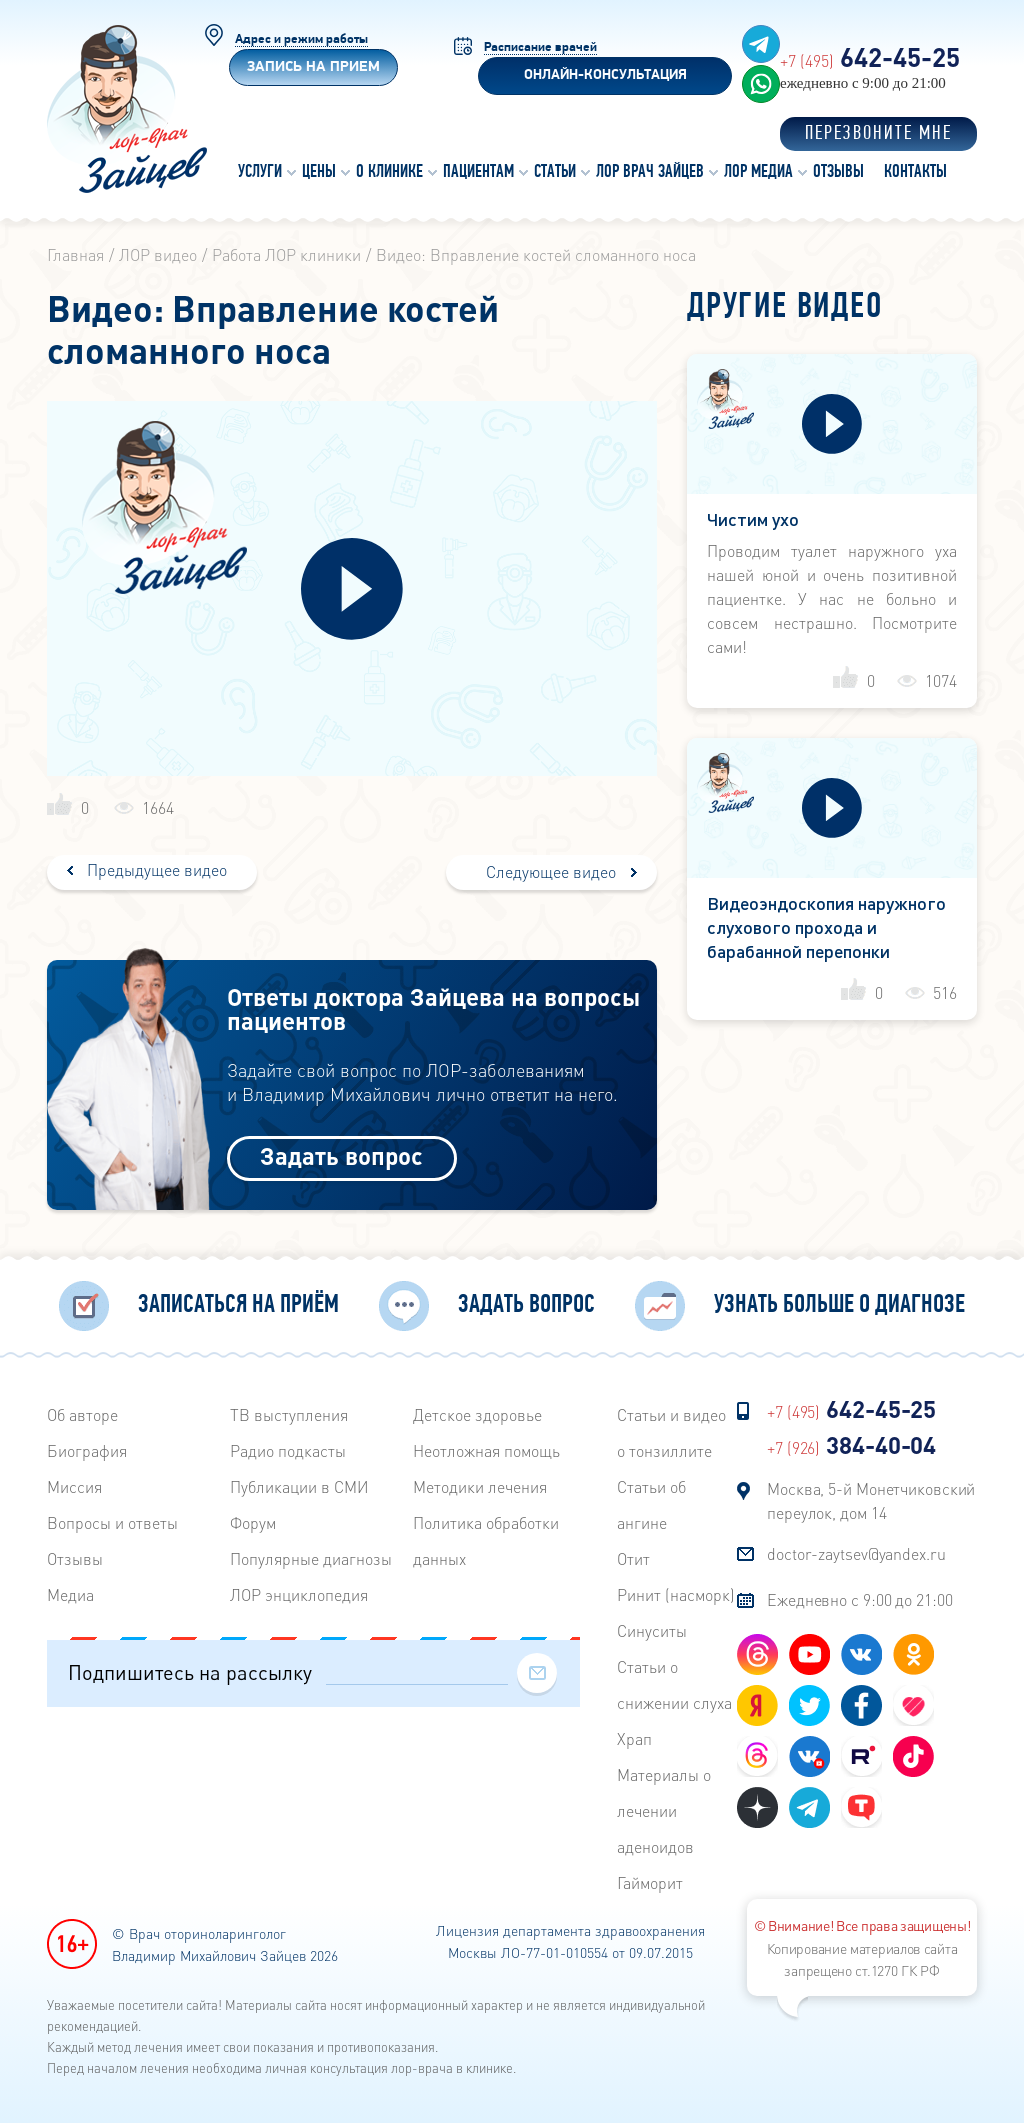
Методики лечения (480, 1486)
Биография (87, 1450)
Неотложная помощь (486, 1450)
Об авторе (82, 1414)
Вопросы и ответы (112, 1522)
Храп (634, 1738)
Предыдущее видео (155, 869)
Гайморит (650, 1882)
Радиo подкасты (288, 1450)
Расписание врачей (540, 47)
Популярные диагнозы (311, 1558)
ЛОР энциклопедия (299, 1594)
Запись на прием (313, 67)
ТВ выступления (289, 1414)
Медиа (70, 1594)
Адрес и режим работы (301, 39)
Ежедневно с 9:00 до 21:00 (860, 1599)
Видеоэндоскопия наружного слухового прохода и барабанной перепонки (826, 926)
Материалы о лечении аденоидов (664, 1810)
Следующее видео (551, 871)
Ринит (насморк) (676, 1594)
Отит (633, 1558)
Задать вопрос (341, 1155)
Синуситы (652, 1630)
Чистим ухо (753, 518)
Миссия (74, 1486)
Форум (253, 1522)
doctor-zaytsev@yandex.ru (856, 1553)
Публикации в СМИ (299, 1486)
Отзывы (75, 1558)
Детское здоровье (477, 1414)
